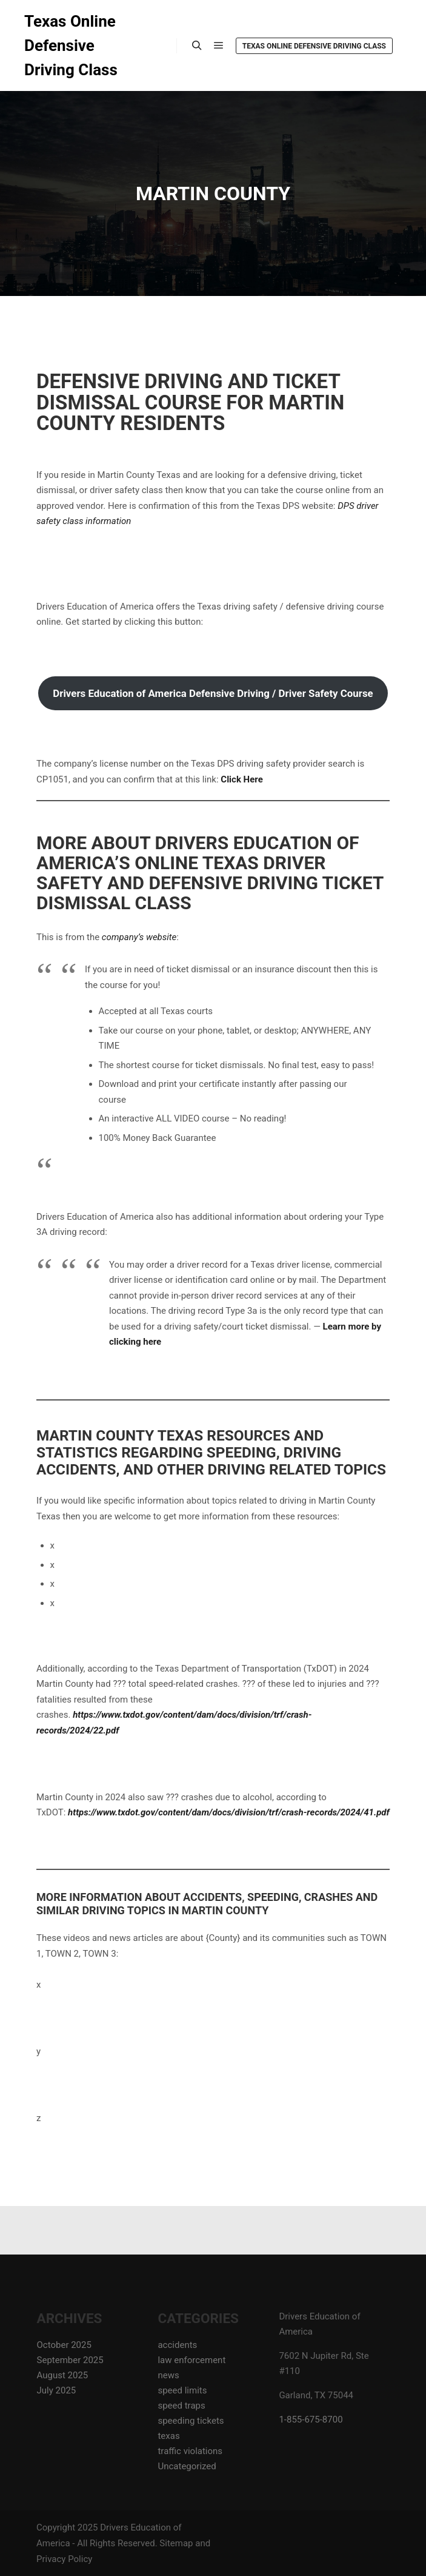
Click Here (241, 779)
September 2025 (70, 2360)
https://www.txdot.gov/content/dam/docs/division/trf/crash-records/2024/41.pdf (229, 1812)
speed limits (182, 2390)
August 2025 (62, 2375)
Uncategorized (187, 2466)
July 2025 (56, 2390)
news (168, 2375)
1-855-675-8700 (310, 2419)
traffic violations (190, 2451)
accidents (177, 2344)
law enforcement (191, 2360)
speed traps (181, 2405)
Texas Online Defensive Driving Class (71, 45)
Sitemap (176, 2543)
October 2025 (64, 2344)
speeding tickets (191, 2420)
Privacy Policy (64, 2559)
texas (168, 2435)
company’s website (139, 937)
